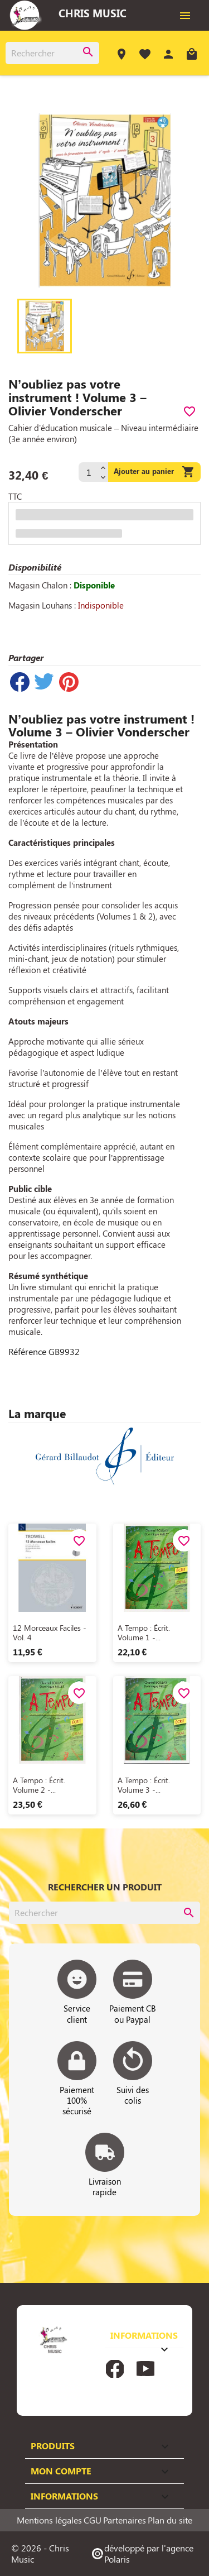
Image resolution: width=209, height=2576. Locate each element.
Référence (27, 1351)
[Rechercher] (52, 53)
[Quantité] (88, 472)
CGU (92, 2520)
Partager (19, 682)
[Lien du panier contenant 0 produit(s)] (191, 56)
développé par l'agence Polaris (141, 2553)
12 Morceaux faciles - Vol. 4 (49, 1632)
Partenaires (124, 2520)
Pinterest (68, 682)
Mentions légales (49, 2520)
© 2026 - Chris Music (40, 2553)
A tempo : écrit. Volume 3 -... (144, 1785)
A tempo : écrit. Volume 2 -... (39, 1785)
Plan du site (170, 2520)
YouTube (145, 2369)
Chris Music (93, 13)
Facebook (115, 2369)
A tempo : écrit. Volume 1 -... (144, 1632)
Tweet (44, 682)
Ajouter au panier (154, 472)
